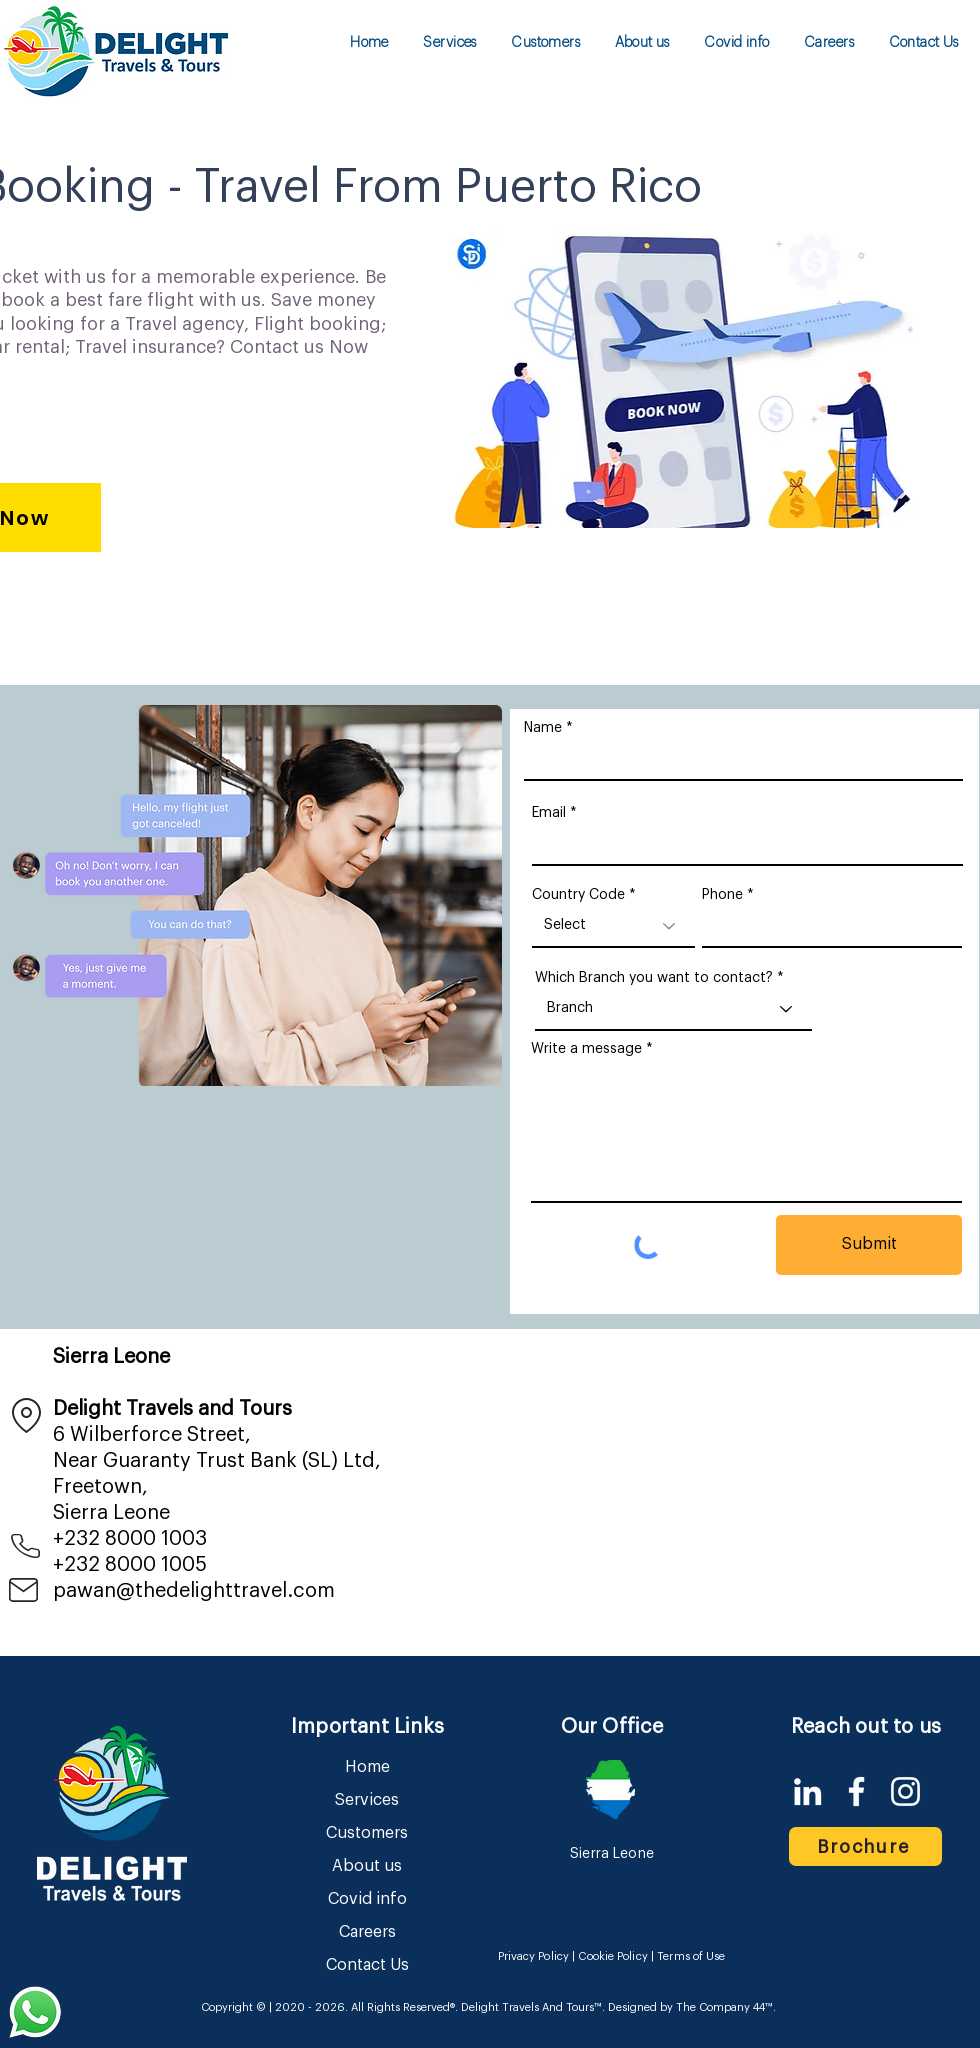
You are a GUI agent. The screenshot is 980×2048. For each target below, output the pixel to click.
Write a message (586, 1049)
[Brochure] (865, 1846)
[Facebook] (856, 1791)
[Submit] (869, 1245)
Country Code (578, 895)
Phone (722, 895)
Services (367, 1800)
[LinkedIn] (807, 1791)
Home (367, 1767)
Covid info (367, 1899)
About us (367, 1866)
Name (543, 728)
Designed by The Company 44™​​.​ (690, 2007)
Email (549, 813)
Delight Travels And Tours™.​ (533, 2007)
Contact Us (367, 1965)
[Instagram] (905, 1791)
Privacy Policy (534, 1956)
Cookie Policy (612, 1956)
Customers (367, 1833)
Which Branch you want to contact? (654, 978)
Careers (367, 1932)
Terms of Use (691, 1956)
